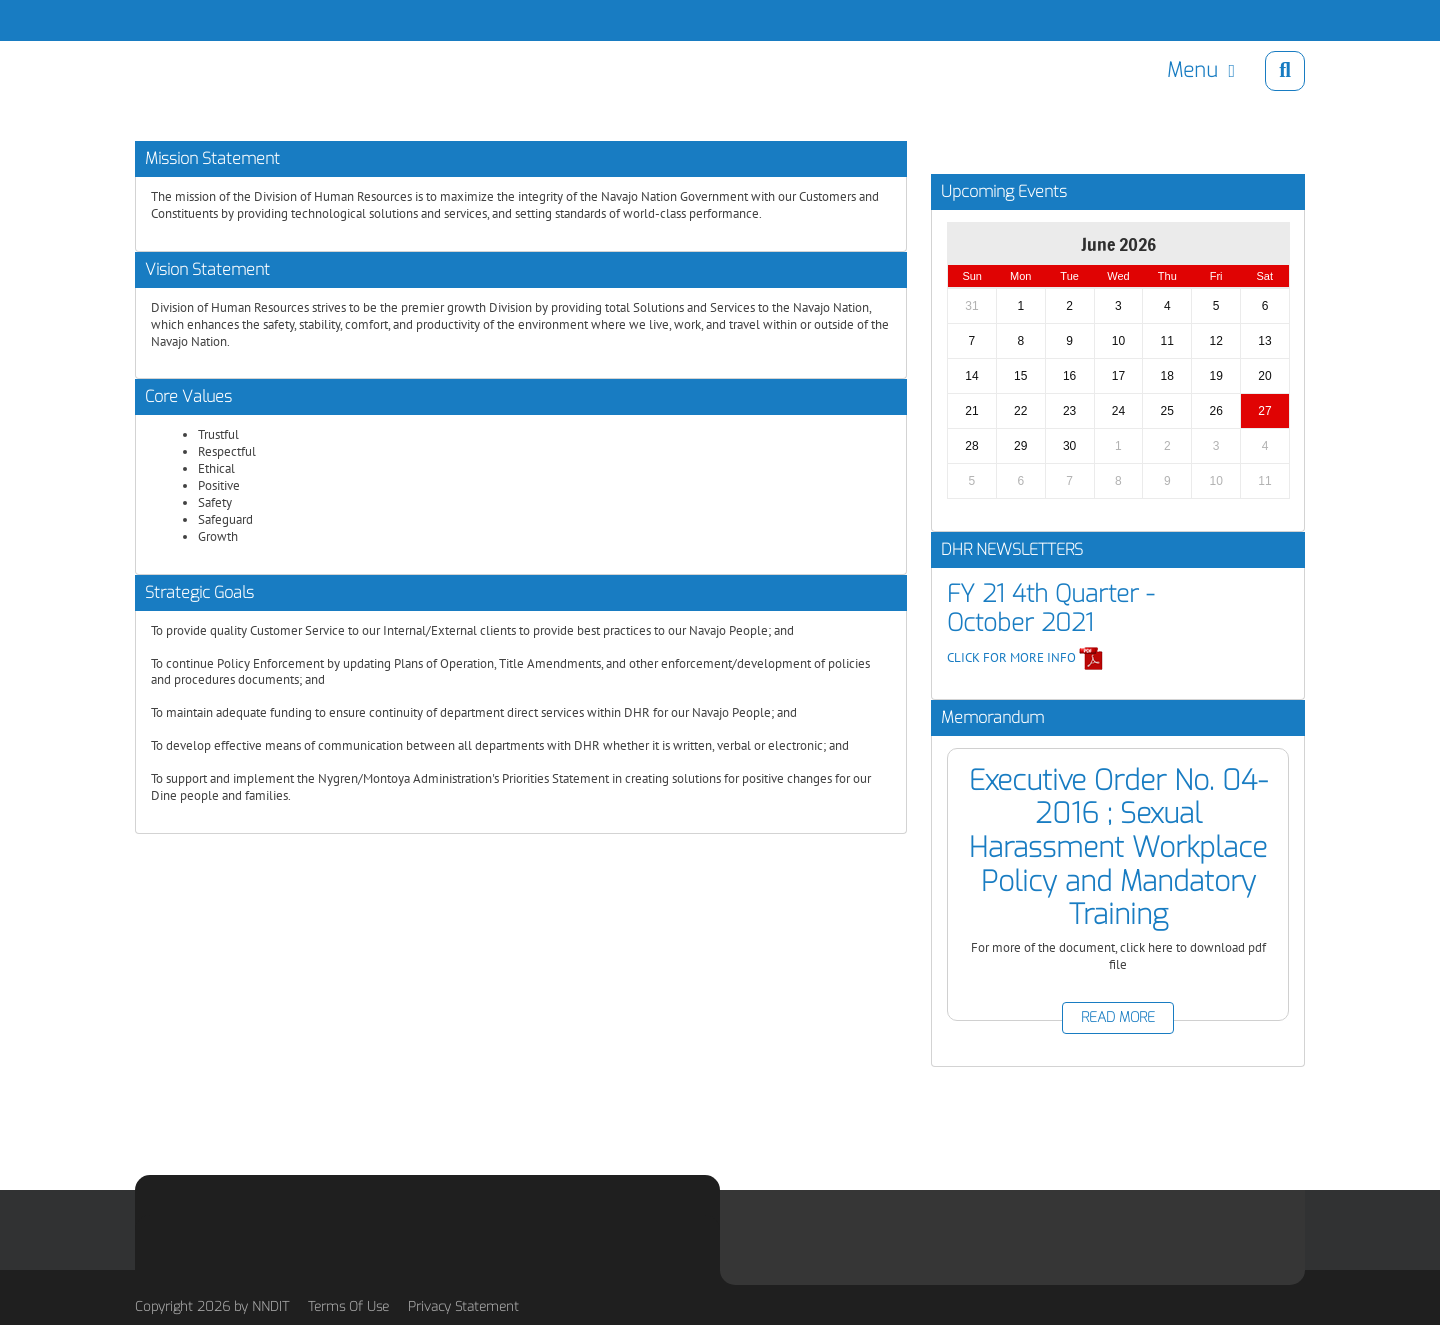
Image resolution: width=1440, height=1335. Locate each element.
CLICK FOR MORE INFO (1025, 657)
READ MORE (1118, 1017)
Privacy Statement (463, 1306)
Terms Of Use (348, 1306)
